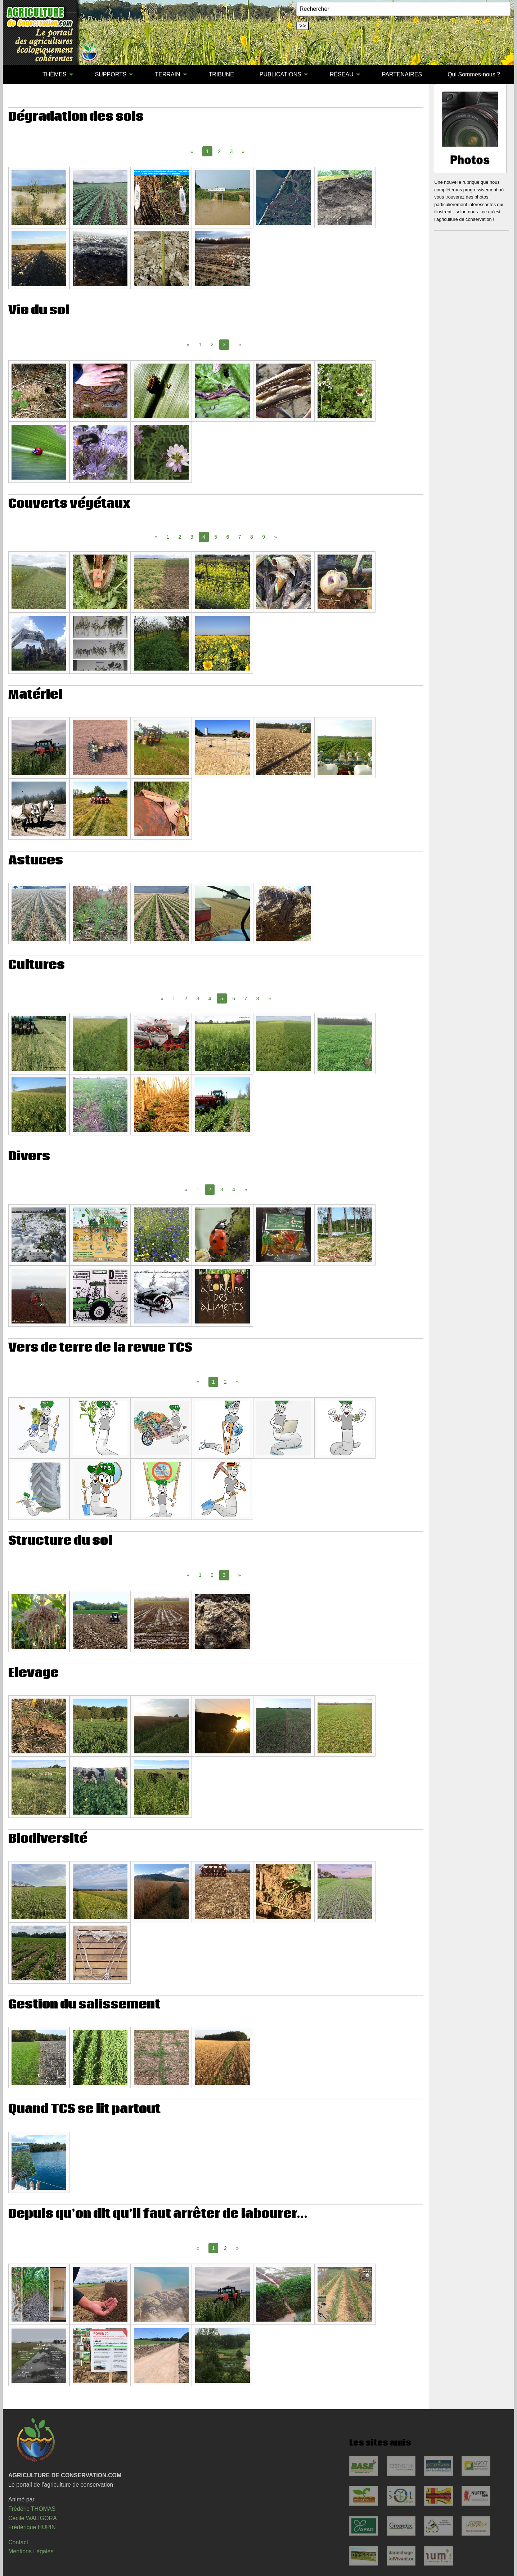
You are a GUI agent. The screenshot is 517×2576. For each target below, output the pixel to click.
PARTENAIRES (402, 74)
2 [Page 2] (219, 151)
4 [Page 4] (209, 998)
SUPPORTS (111, 74)
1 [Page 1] (200, 344)
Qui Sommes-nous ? (474, 74)
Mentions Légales (30, 2551)
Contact (18, 2542)
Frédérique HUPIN (32, 2527)
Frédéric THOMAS (31, 2509)
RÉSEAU (342, 74)
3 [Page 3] (231, 151)
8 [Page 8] (251, 537)
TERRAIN (167, 74)
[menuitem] (17, 74)
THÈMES (54, 74)
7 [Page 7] (239, 537)
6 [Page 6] (227, 537)
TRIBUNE (221, 74)
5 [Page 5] (215, 537)
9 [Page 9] (263, 537)
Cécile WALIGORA (32, 2518)
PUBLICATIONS (280, 74)
